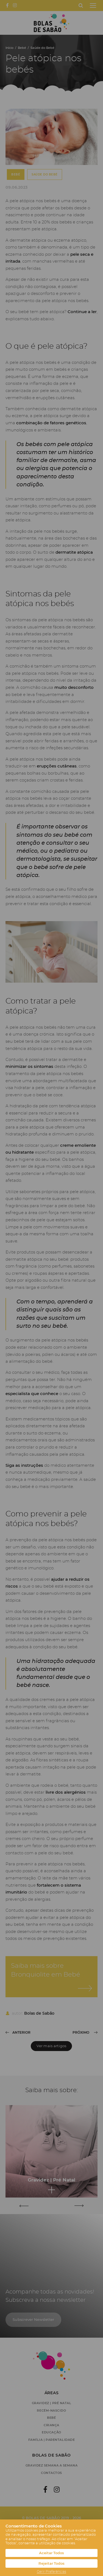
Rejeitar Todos (51, 2563)
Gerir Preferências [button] (51, 2571)
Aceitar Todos (51, 2553)
